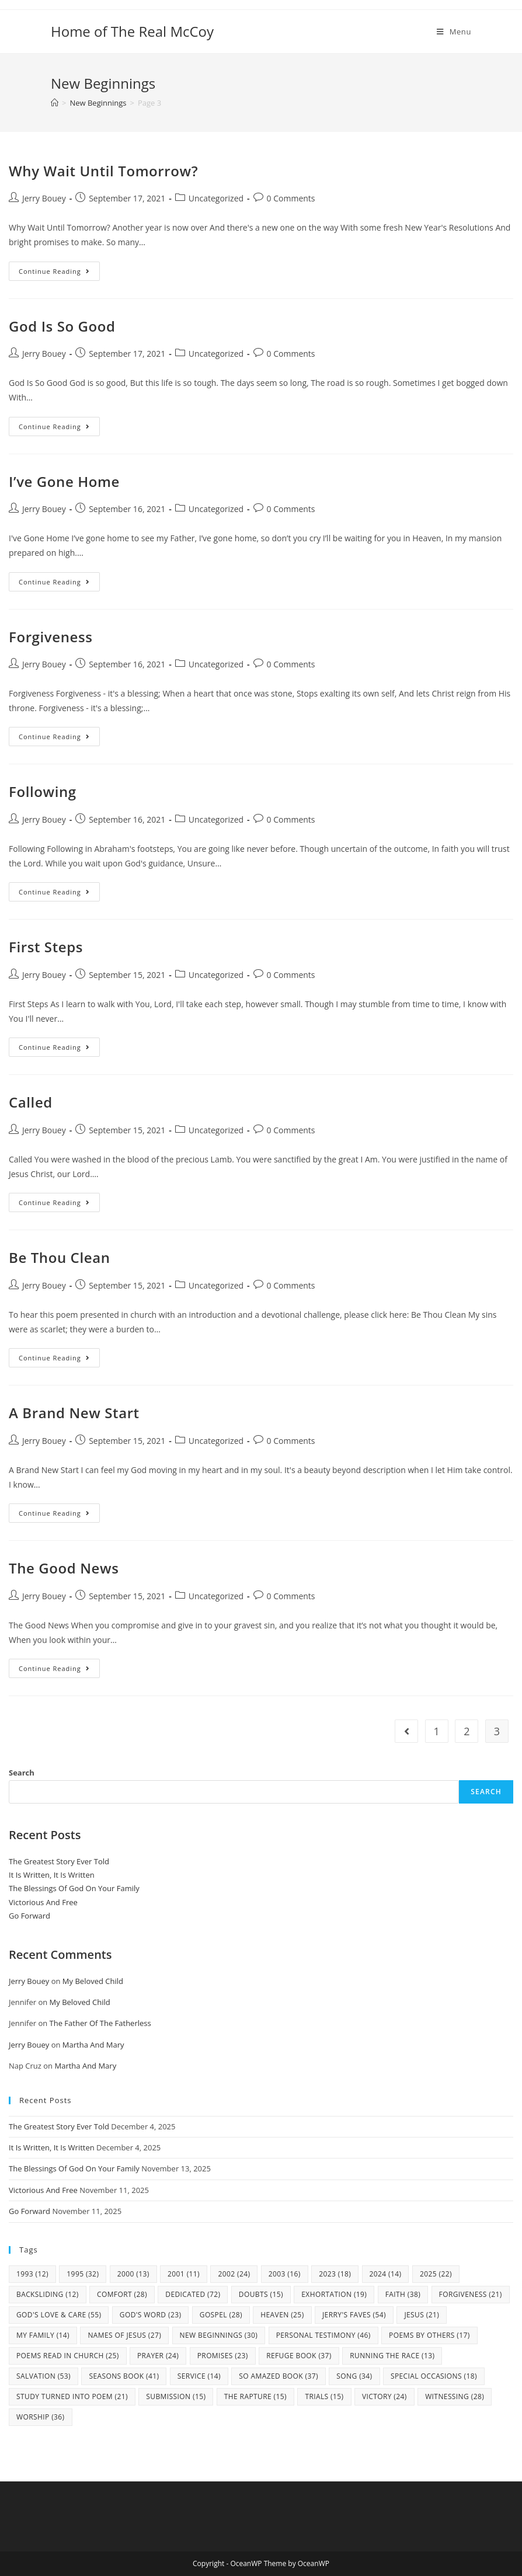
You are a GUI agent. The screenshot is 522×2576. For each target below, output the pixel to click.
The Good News (64, 1568)
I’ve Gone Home (64, 481)
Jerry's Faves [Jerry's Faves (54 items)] (354, 2315)
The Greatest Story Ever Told (59, 1861)
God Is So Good (62, 326)
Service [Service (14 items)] (199, 2376)
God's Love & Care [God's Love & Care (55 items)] (58, 2315)
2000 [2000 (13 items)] (133, 2274)
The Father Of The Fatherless (100, 2023)
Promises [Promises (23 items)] (222, 2356)
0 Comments (291, 198)
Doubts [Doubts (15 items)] (261, 2294)
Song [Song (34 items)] (354, 2376)
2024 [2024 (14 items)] (386, 2274)
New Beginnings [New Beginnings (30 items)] (219, 2335)
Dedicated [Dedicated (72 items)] (192, 2294)
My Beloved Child (92, 1981)
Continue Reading (59, 273)
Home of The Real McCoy (132, 31)
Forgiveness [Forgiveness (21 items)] (470, 2294)
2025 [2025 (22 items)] (436, 2274)
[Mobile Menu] (454, 31)
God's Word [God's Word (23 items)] (151, 2315)
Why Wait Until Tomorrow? (103, 170)
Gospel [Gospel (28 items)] (221, 2315)
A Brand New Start (74, 1412)
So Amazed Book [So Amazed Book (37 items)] (278, 2376)
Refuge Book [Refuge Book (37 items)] (299, 2356)
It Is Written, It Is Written (52, 1875)
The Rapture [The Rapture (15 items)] (255, 2396)
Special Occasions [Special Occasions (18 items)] (434, 2376)
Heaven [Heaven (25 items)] (282, 2315)
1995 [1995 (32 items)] (83, 2274)
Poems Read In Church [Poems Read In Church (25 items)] (67, 2356)
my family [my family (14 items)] (42, 2335)
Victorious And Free (43, 1902)
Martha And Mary (93, 2044)
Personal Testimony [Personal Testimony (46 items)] (323, 2335)
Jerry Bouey (44, 198)
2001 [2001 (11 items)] (184, 2274)
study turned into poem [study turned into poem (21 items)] (72, 2396)
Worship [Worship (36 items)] (40, 2417)
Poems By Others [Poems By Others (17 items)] (429, 2335)
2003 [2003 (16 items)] (285, 2274)
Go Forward (29, 1915)
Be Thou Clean (59, 1257)
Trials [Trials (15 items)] (324, 2396)
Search (21, 1772)
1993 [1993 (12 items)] (32, 2274)
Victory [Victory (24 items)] (384, 2396)
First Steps (46, 946)
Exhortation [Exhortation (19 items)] (334, 2294)
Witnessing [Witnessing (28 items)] (454, 2396)
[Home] (54, 103)
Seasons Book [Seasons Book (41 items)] (124, 2376)
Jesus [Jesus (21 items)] (421, 2315)
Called (31, 1102)
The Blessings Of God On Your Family (74, 1888)
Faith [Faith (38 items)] (403, 2294)
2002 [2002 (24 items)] (234, 2274)
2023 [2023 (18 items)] (335, 2274)
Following (42, 791)
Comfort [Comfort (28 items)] (122, 2294)
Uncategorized (216, 198)
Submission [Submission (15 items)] (176, 2396)
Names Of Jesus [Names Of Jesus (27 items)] (124, 2335)
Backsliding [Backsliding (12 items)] (47, 2294)
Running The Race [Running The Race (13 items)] (392, 2356)
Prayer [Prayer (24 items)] (158, 2356)
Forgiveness (50, 636)
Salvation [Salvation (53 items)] (43, 2376)
